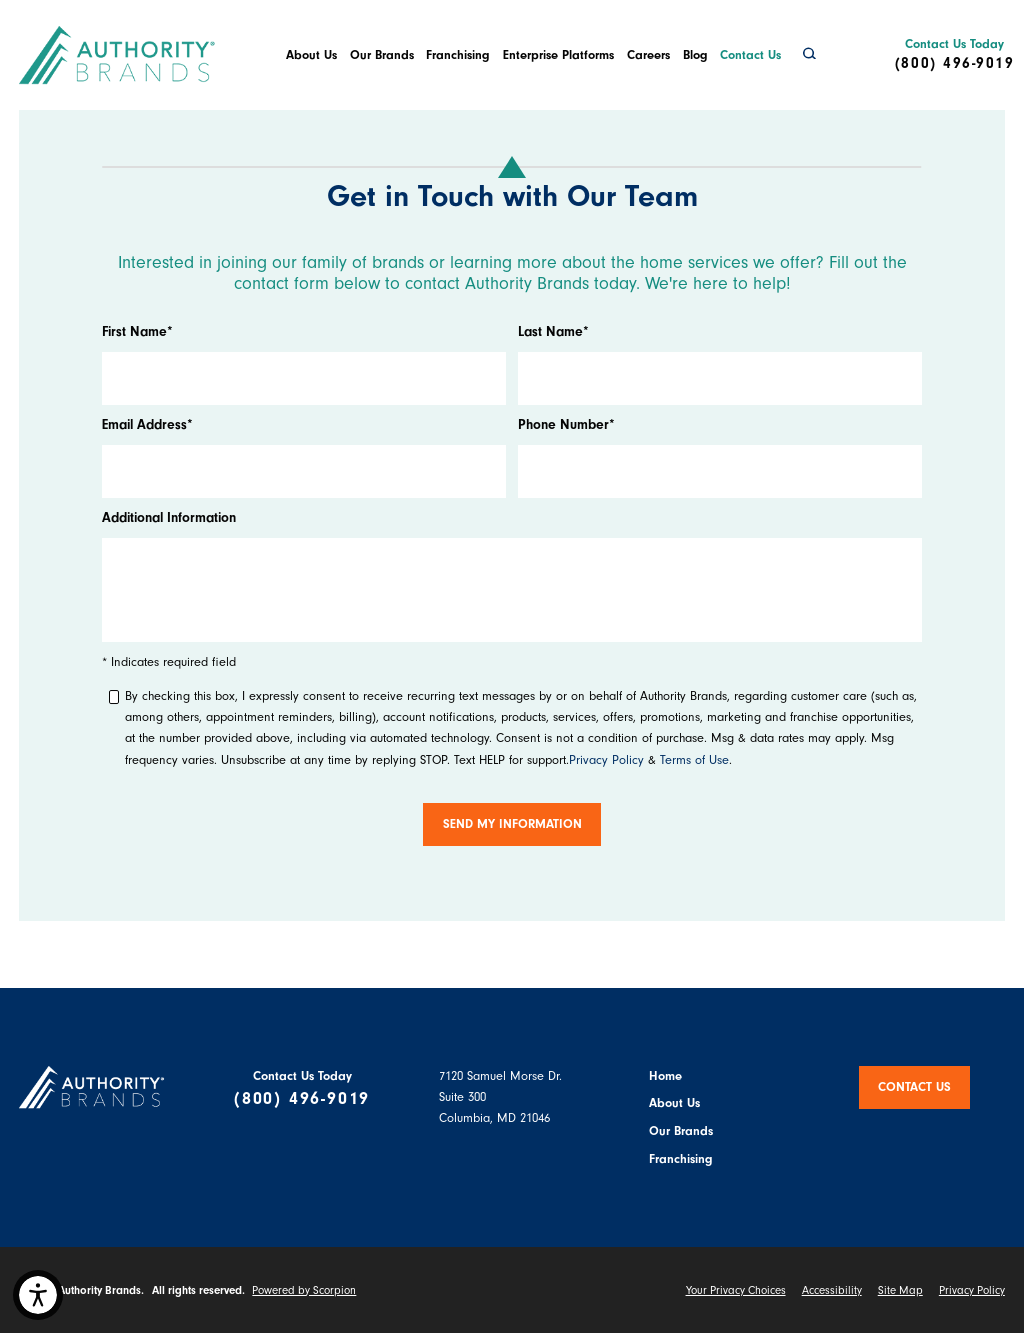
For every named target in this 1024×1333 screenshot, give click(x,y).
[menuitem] (311, 55)
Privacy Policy (606, 760)
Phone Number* (566, 424)
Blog (695, 55)
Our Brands (382, 55)
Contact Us (750, 55)
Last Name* (553, 331)
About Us (311, 55)
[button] (38, 1295)
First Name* (137, 331)
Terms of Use (694, 760)
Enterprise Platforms (558, 55)
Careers (648, 55)
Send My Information (512, 824)
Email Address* (147, 424)
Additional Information (169, 517)
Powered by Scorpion (304, 1290)
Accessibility (832, 1290)
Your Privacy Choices (736, 1290)
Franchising (458, 55)
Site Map (900, 1290)
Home (665, 1076)
